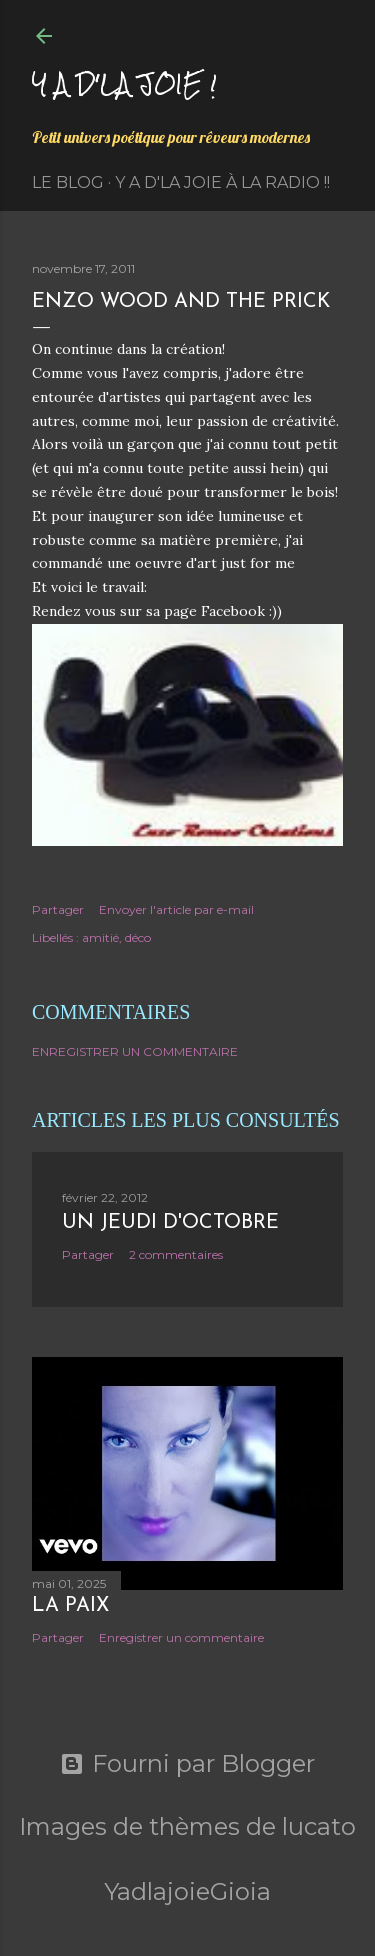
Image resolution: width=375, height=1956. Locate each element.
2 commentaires (176, 1254)
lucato (319, 1826)
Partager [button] (58, 909)
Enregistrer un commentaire (135, 1051)
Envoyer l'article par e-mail (176, 909)
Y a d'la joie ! (124, 83)
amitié (100, 937)
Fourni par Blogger (187, 1764)
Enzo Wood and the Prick (181, 302)
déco (138, 937)
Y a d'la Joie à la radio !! (222, 182)
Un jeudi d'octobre (170, 1223)
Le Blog (68, 182)
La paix (70, 1606)
